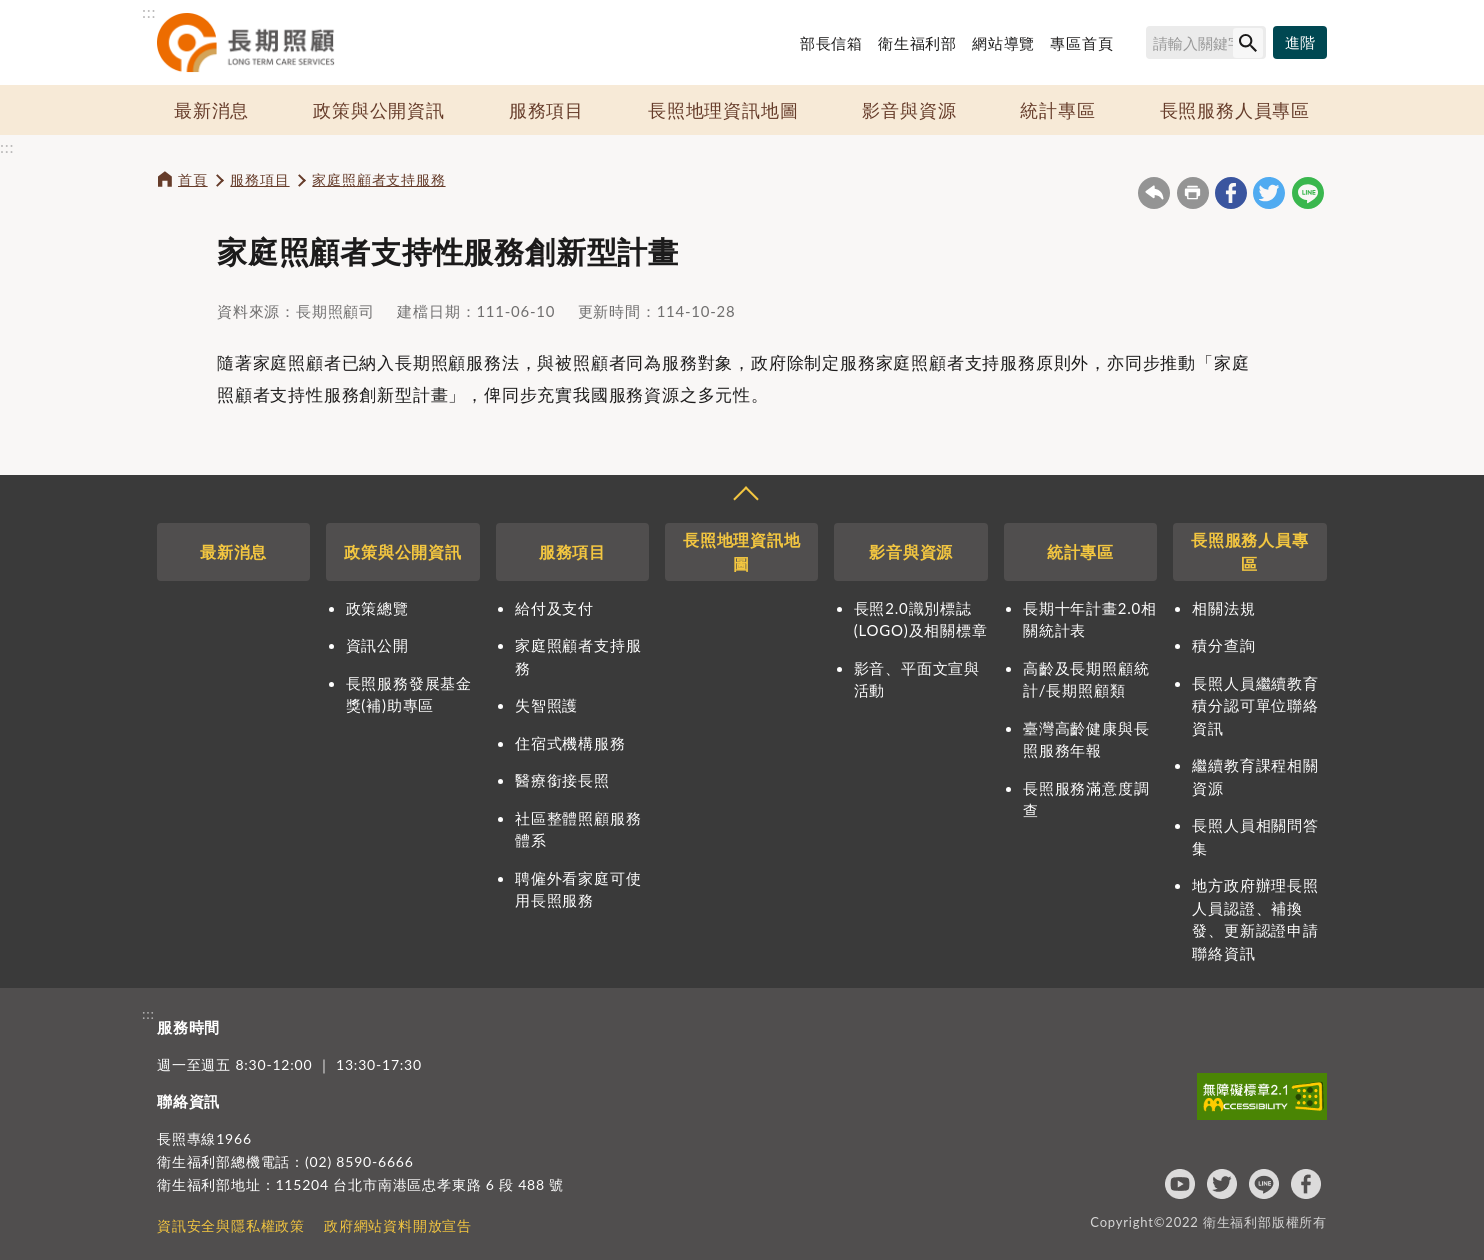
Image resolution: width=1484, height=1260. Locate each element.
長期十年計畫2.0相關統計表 (1090, 619)
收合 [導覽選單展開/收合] (745, 496)
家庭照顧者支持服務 (378, 179)
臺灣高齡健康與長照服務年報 (1086, 739)
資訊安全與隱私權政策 (231, 1225)
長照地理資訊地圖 (723, 110)
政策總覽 (377, 608)
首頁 (193, 179)
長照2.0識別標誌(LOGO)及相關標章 (921, 619)
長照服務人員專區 (1235, 110)
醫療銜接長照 (562, 780)
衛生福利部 (917, 43)
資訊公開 (377, 645)
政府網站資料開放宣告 (398, 1225)
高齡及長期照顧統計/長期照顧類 (1086, 679)
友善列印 (1193, 193)
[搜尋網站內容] (1206, 42)
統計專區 (1057, 110)
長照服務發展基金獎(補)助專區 (409, 694)
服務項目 (546, 110)
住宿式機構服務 (570, 743)
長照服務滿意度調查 (1086, 799)
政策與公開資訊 (379, 110)
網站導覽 (1003, 43)
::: (149, 11)
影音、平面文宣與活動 (917, 679)
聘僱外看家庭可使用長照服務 (578, 889)
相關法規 (1223, 608)
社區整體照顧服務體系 (578, 829)
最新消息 (211, 110)
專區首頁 (1081, 43)
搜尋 (1137, 46)
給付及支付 (554, 608)
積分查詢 (1223, 645)
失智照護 (546, 705)
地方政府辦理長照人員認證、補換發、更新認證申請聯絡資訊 (1255, 919)
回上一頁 (1154, 193)
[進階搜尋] (1300, 43)
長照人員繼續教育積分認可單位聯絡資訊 (1255, 705)
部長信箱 (831, 43)
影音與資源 (909, 110)
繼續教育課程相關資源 (1255, 776)
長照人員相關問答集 (1255, 836)
